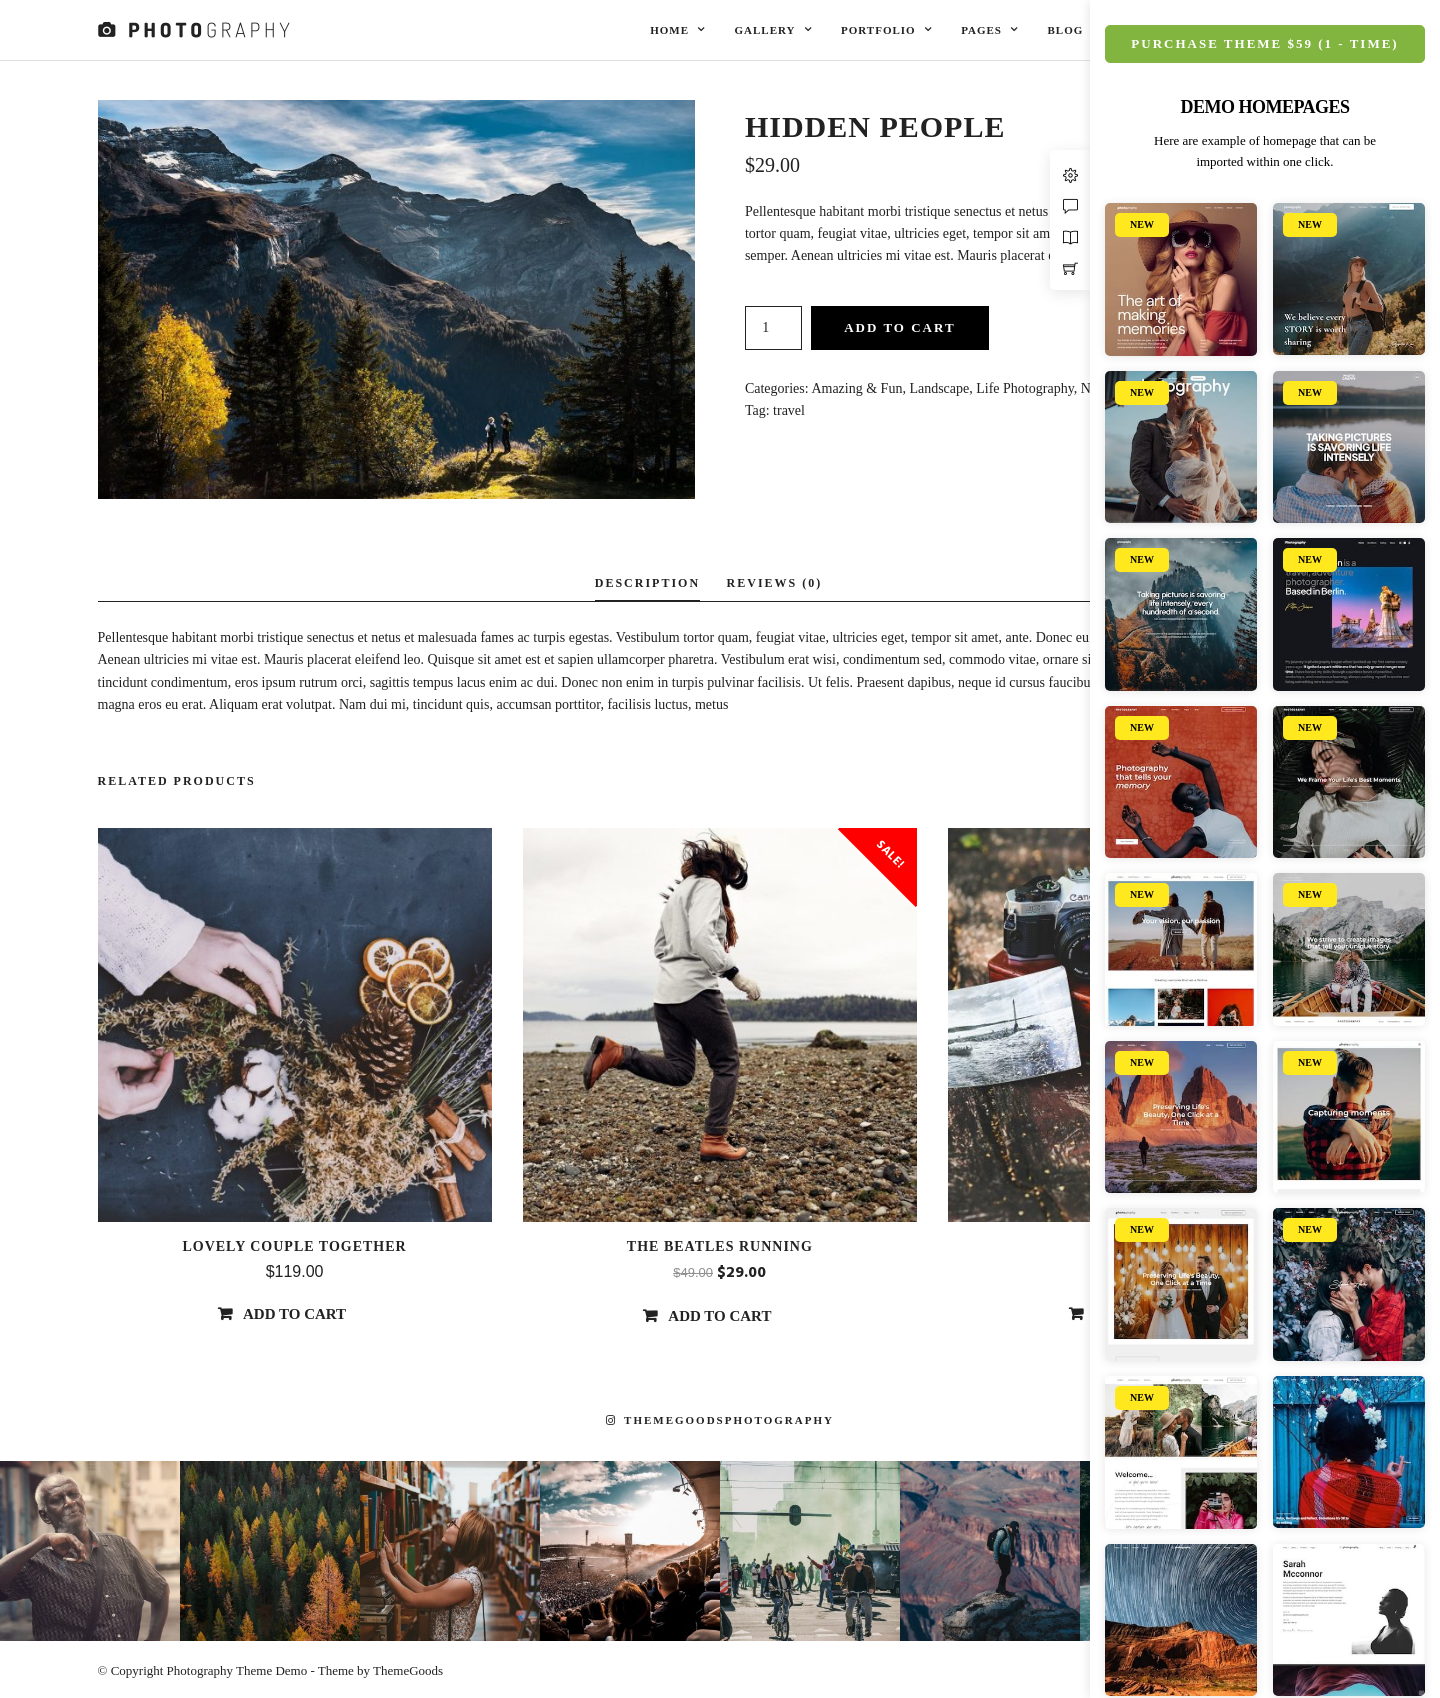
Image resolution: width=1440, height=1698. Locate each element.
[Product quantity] (773, 328)
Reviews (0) (775, 583)
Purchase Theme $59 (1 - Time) (1264, 43)
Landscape (939, 388)
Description (647, 583)
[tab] (647, 584)
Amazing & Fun (856, 388)
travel (789, 410)
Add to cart (899, 327)
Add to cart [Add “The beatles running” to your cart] (719, 1316)
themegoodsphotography (720, 1420)
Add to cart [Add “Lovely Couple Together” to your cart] (294, 1314)
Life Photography (1024, 388)
